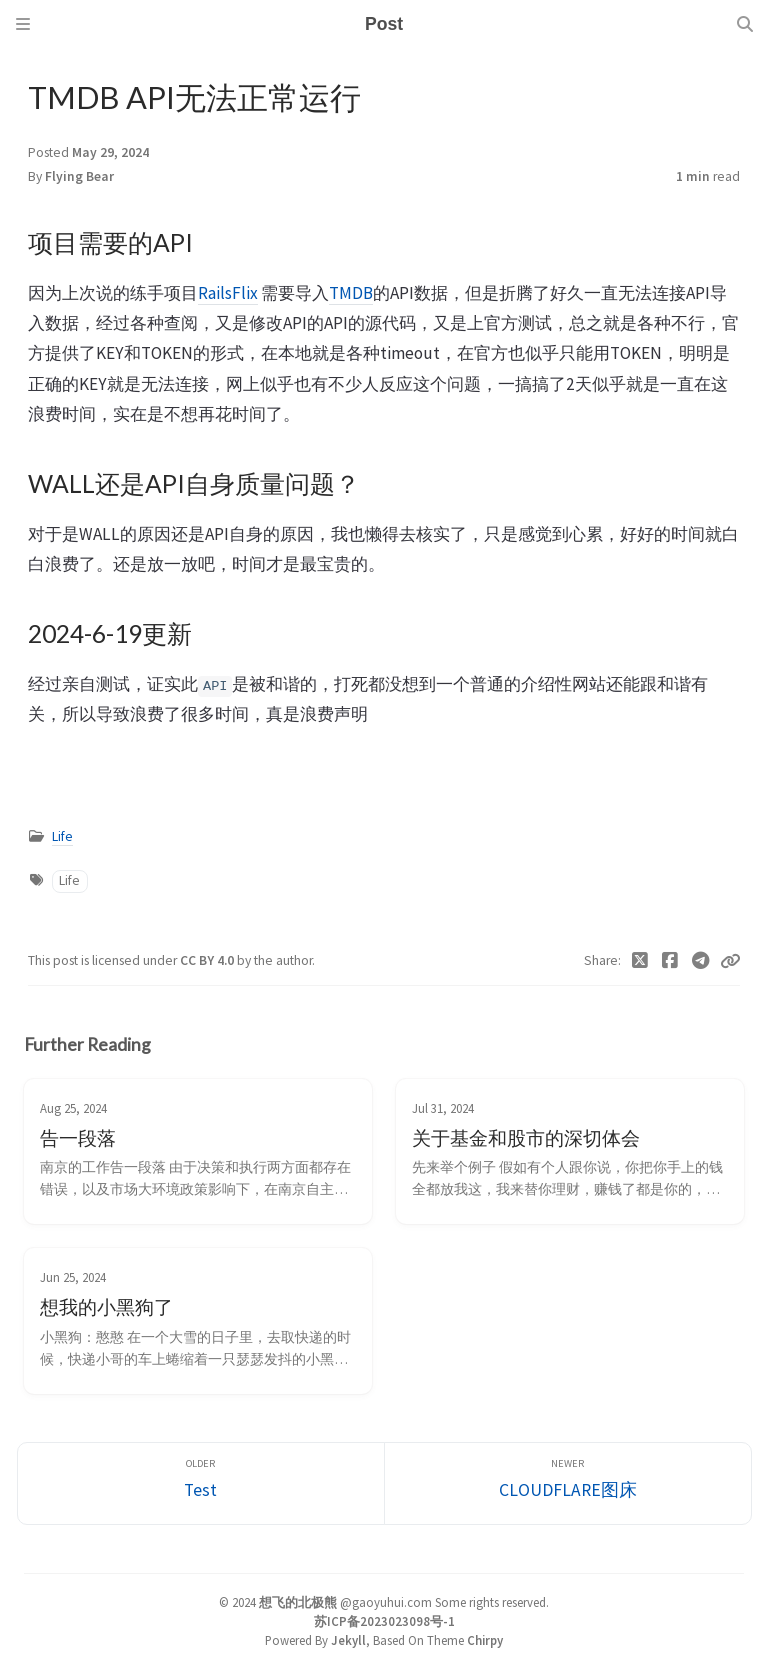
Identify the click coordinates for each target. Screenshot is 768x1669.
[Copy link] (730, 961)
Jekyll (348, 1640)
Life (62, 836)
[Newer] (568, 1483)
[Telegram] (701, 961)
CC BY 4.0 (208, 960)
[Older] (201, 1483)
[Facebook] (670, 961)
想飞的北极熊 (298, 1602)
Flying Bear (79, 176)
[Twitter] (640, 961)
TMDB (351, 293)
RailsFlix (228, 293)
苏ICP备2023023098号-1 (384, 1621)
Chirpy (485, 1640)
